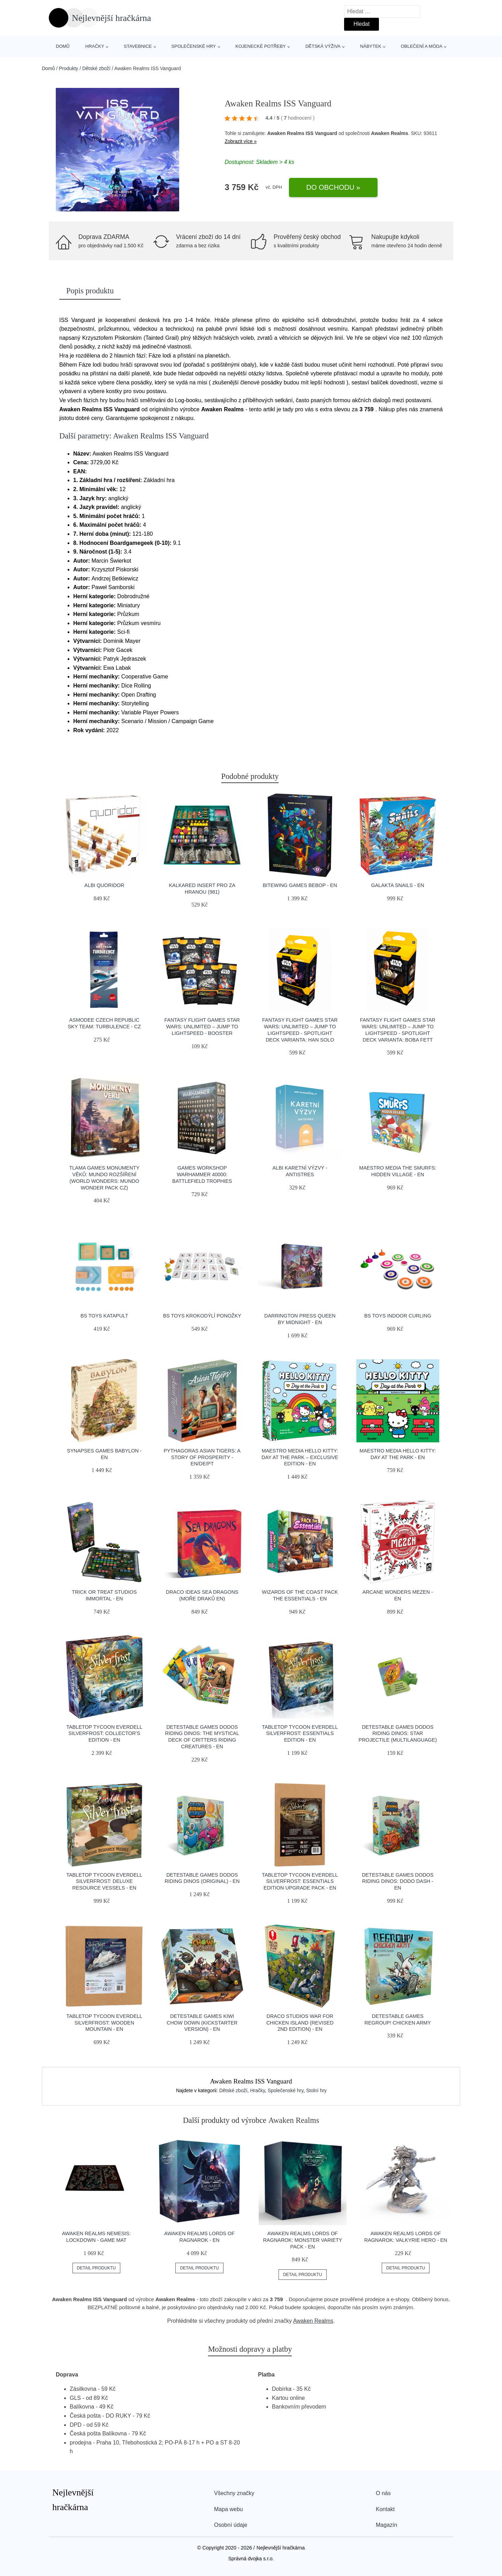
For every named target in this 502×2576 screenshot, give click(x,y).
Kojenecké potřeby (260, 46)
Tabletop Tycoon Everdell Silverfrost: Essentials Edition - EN (300, 1733)
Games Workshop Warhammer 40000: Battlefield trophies (202, 1174)
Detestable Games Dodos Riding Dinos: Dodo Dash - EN (397, 1881)
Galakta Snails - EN (398, 885)
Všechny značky (234, 2493)
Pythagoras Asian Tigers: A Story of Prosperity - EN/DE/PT (202, 1457)
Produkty (68, 68)
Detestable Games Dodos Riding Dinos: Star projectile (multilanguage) (398, 1733)
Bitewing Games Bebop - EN (300, 885)
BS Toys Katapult (104, 1316)
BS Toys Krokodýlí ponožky (202, 1316)
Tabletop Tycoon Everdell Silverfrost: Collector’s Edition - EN (104, 1733)
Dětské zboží (96, 68)
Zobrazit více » (241, 141)
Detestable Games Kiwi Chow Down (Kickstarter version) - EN (202, 2022)
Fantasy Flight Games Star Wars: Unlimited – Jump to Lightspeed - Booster (202, 1026)
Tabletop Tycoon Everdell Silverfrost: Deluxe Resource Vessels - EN (104, 1881)
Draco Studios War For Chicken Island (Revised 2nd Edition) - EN (300, 2022)
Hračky (94, 46)
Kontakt (385, 2509)
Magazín (386, 2525)
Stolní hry (316, 2090)
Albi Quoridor (104, 885)
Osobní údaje (230, 2525)
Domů (63, 46)
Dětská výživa (323, 46)
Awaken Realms (313, 2321)
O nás (383, 2493)
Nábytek (370, 46)
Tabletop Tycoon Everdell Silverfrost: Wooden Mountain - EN (104, 2022)
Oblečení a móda (421, 46)
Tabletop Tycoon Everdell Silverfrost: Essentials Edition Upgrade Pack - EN (300, 1881)
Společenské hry (194, 46)
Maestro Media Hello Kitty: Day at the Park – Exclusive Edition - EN (299, 1457)
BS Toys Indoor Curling (397, 1316)
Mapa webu (228, 2509)
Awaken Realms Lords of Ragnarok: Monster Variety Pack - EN (302, 2240)
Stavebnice (138, 46)
